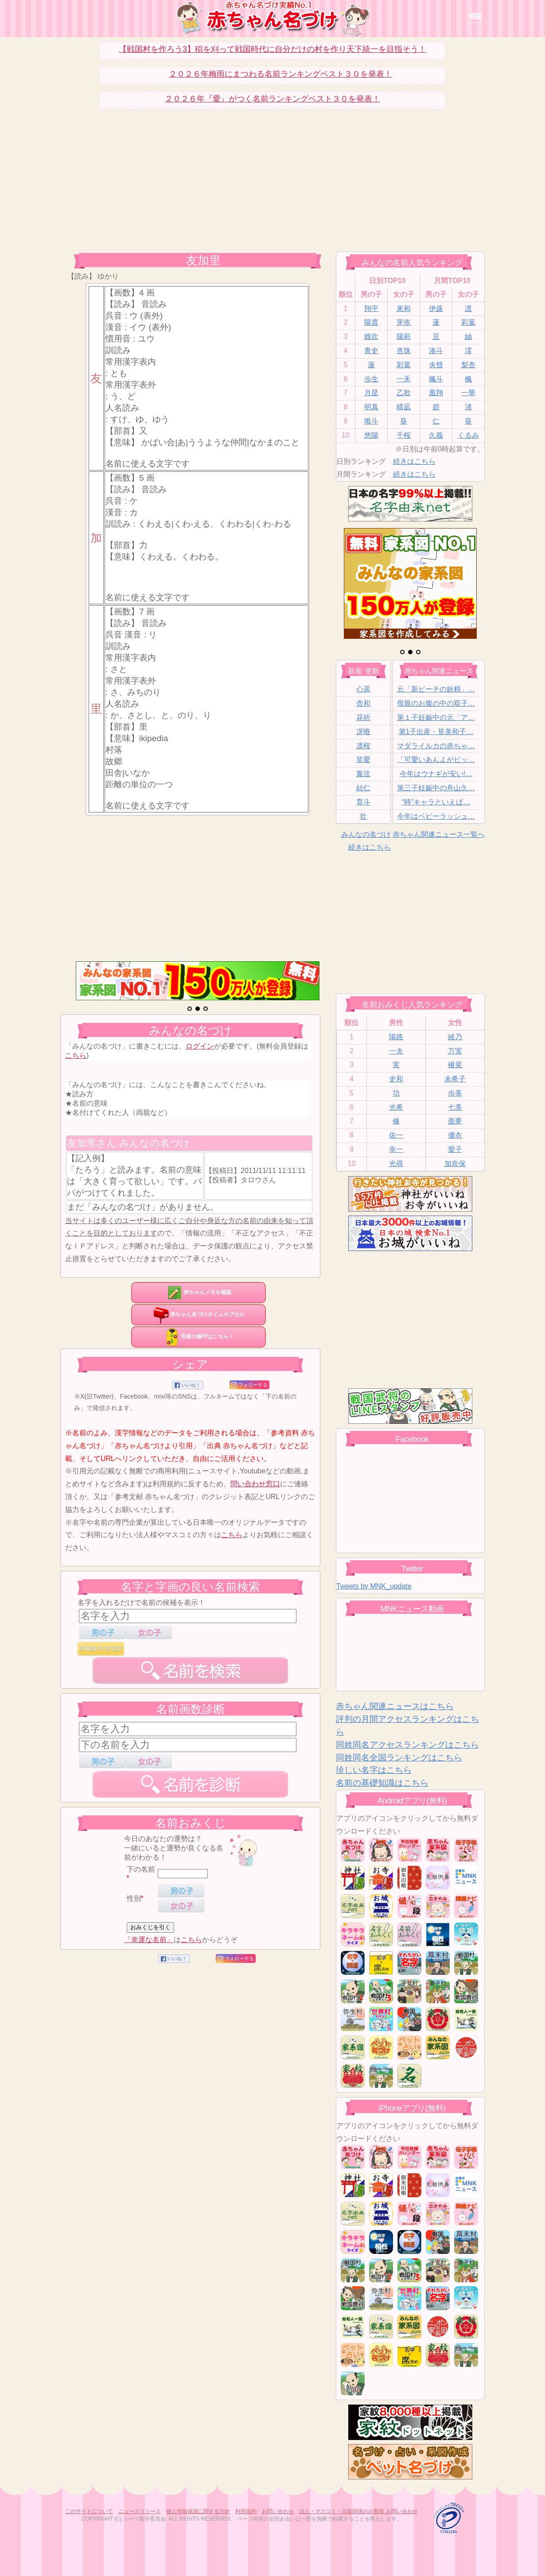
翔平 (371, 308)
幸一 (396, 1149)
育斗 (363, 802)
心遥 (363, 689)
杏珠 (404, 350)
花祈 (363, 717)
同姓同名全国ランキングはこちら (399, 1757)
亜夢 (455, 1121)
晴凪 (404, 407)
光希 (396, 1107)
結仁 (363, 788)
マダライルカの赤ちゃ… (436, 746)
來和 (404, 308)
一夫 (396, 1051)
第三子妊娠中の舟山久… (436, 788)
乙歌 (404, 392)
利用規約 (246, 2511)
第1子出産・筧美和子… (436, 731)
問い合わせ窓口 (255, 1484)
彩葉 (468, 322)
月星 (371, 392)
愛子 (455, 1149)
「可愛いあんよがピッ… (436, 759)
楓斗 (436, 379)
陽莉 (404, 336)
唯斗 (371, 421)
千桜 (404, 435)
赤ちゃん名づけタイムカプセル (198, 1314)
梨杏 (468, 365)
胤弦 (363, 773)
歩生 (371, 379)
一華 (468, 392)
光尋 (396, 1163)
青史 (371, 350)
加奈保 (455, 1163)
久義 (436, 435)
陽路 (396, 1037)
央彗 (436, 365)
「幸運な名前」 (149, 1939)
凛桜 (363, 746)
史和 (396, 1079)
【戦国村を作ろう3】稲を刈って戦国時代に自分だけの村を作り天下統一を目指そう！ (272, 49)
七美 (455, 1107)
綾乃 (455, 1037)
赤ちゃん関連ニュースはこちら (395, 1706)
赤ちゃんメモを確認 (198, 1292)
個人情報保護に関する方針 (198, 2511)
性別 (134, 1898)
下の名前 (141, 1869)
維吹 (371, 336)
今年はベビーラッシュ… (436, 816)
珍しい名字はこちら (374, 1770)
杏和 (363, 703)
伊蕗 (436, 308)
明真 (371, 407)
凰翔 (436, 392)
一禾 (404, 379)
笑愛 (363, 759)
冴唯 (363, 731)
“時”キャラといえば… (436, 802)
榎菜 (455, 1064)
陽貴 (371, 322)
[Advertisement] (197, 187)
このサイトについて (89, 2511)
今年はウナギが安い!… (436, 773)
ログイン (200, 1046)
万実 (455, 1051)
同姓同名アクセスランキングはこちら (407, 1744)
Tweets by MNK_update (374, 1586)
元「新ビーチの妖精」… (436, 689)
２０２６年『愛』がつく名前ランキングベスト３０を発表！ (272, 98)
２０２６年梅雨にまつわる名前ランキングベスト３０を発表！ (280, 74)
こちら (75, 1055)
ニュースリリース (139, 2511)
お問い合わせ (278, 2511)
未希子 (455, 1079)
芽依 (404, 322)
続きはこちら (414, 461)
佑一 (396, 1135)
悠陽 (371, 435)
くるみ (468, 435)
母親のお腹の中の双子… (436, 703)
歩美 (455, 1093)
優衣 (455, 1135)
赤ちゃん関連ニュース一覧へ (439, 834)
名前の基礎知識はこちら (382, 1782)
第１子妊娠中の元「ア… (436, 717)
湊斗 (436, 350)
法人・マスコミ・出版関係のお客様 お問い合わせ (358, 2511)
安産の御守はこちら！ (198, 1336)
